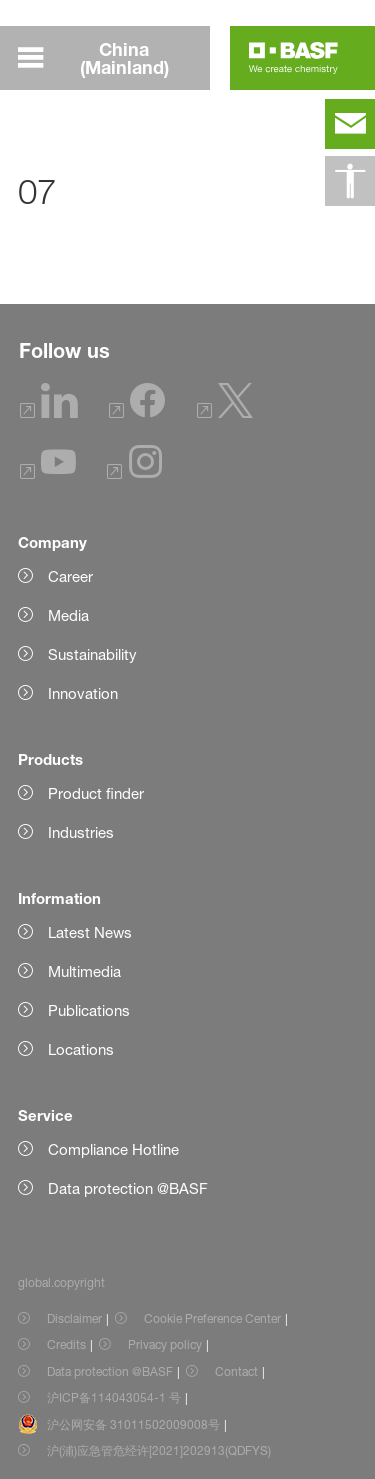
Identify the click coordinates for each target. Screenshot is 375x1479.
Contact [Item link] (236, 1371)
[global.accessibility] (350, 181)
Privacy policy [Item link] (165, 1344)
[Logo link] (293, 58)
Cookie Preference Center (212, 1318)
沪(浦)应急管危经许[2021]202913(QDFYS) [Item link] (159, 1450)
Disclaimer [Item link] (74, 1318)
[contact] (350, 124)
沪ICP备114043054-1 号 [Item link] (114, 1397)
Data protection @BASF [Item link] (110, 1371)
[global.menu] (114, 58)
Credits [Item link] (66, 1344)
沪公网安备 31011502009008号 (133, 1424)
